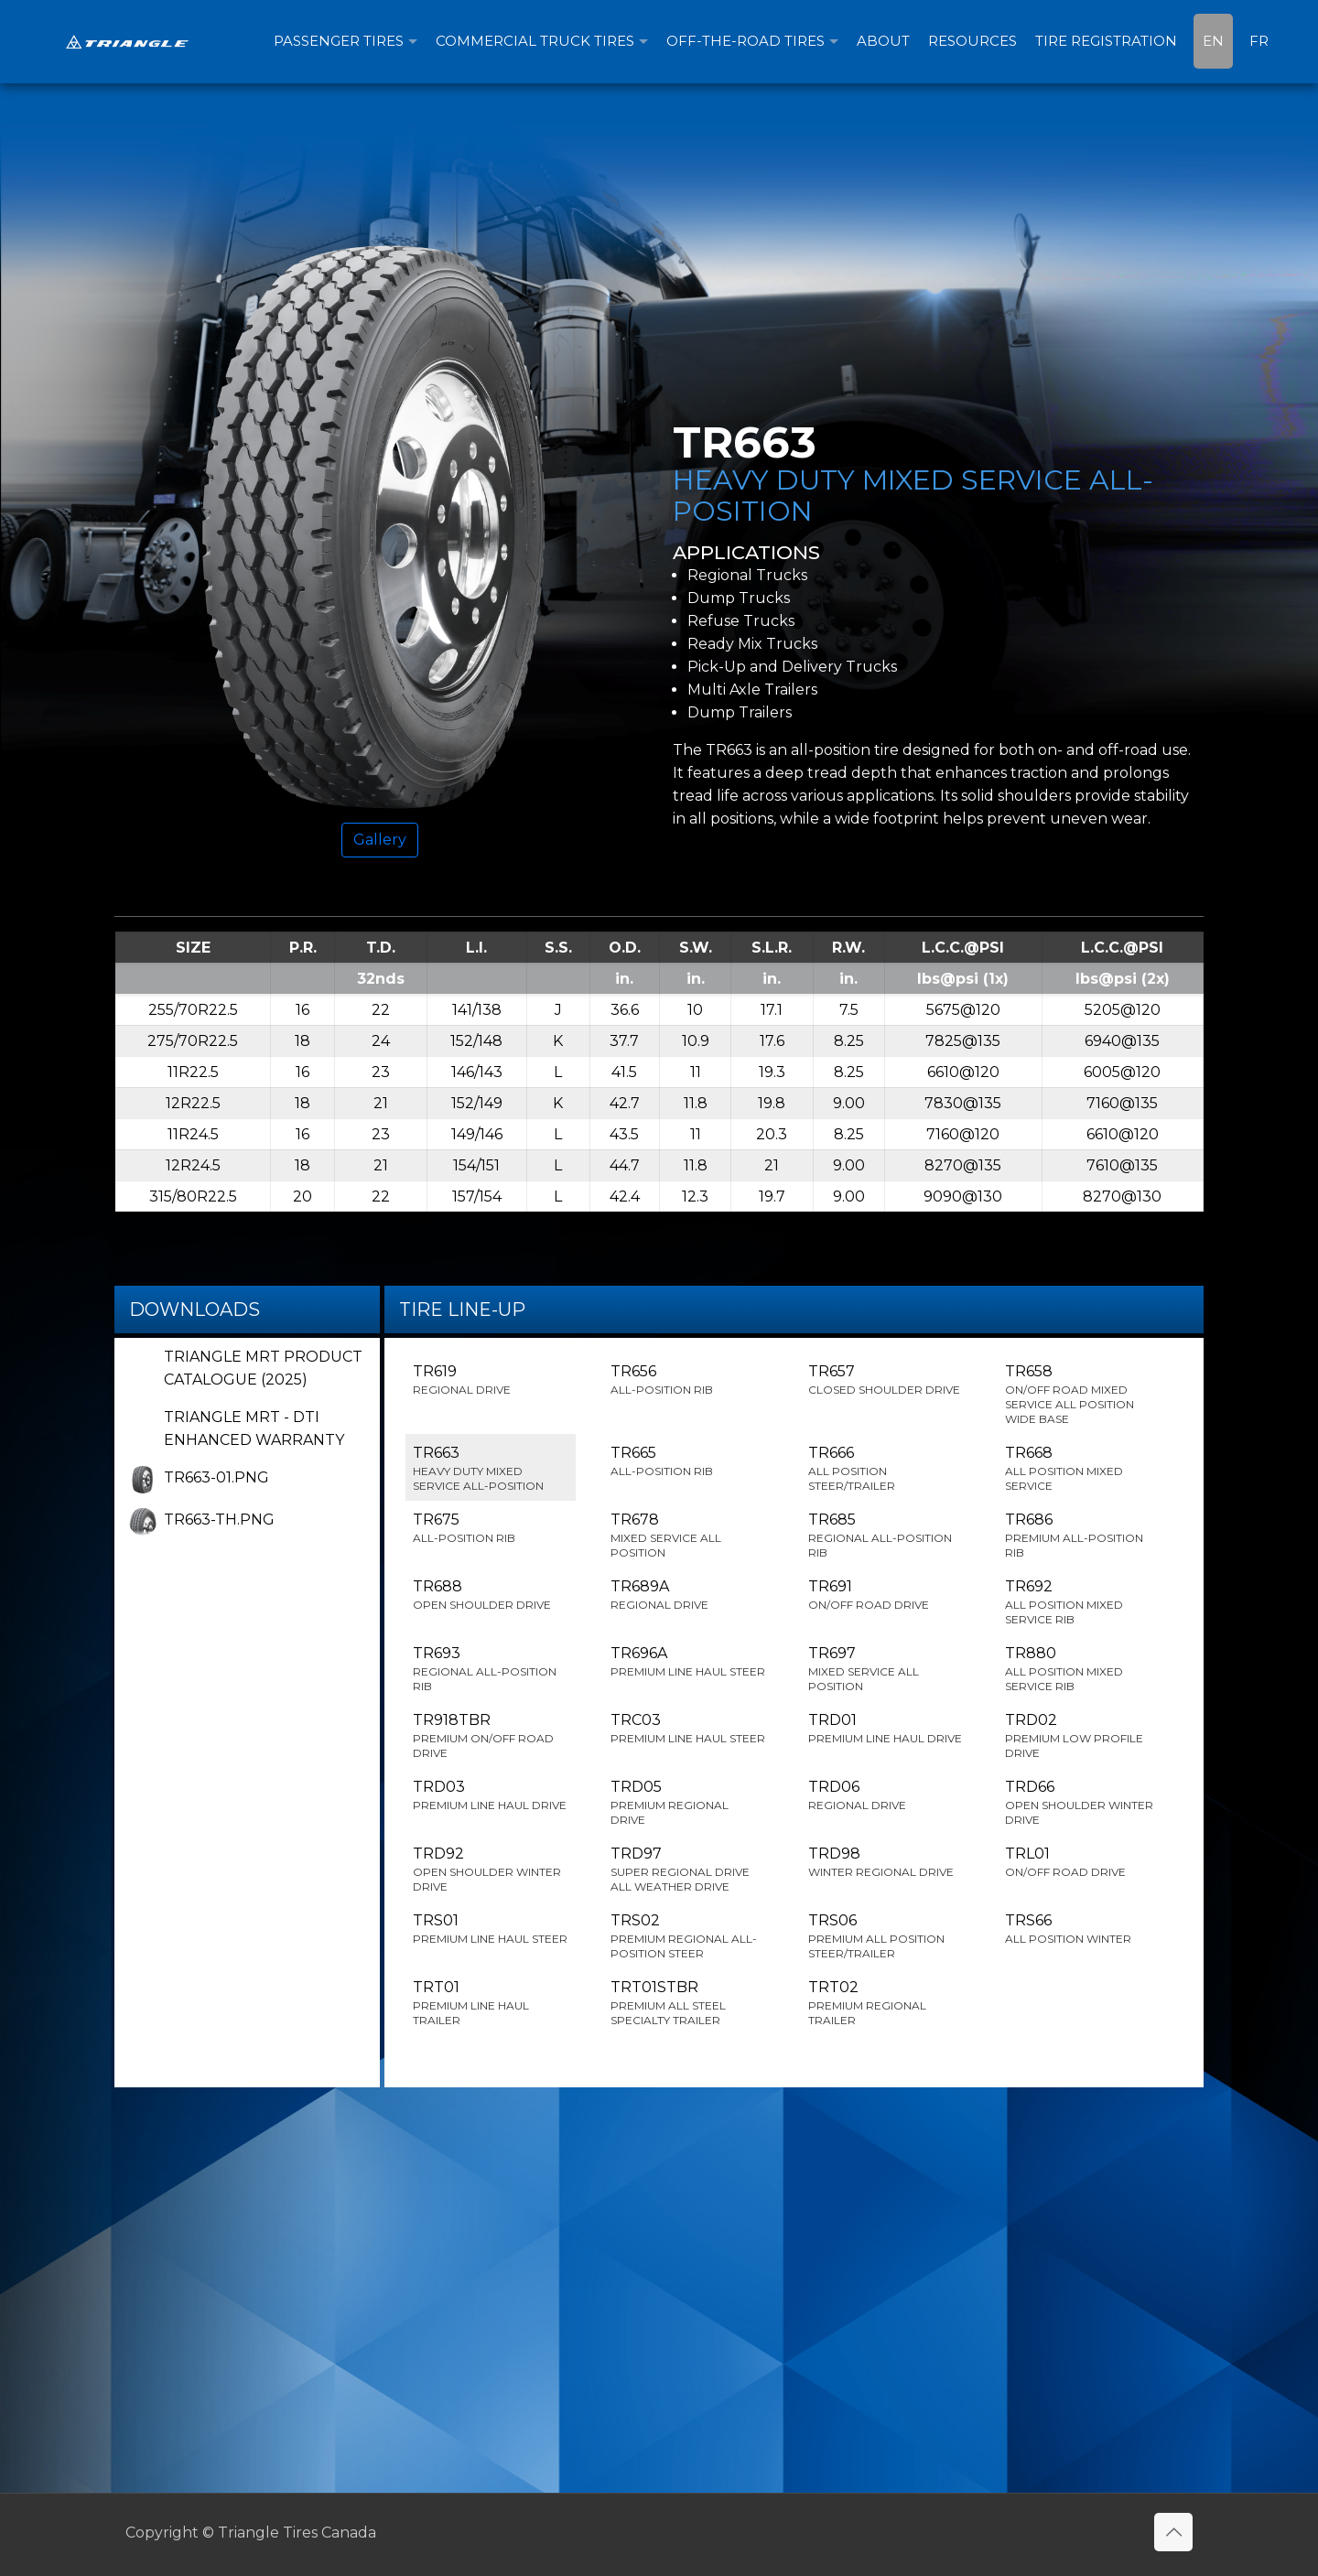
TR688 (490, 1595)
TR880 (1083, 1669)
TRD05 (688, 1802)
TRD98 (886, 1862)
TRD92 (490, 1869)
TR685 (886, 1535)
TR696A (688, 1661)
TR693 (490, 1669)
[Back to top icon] (1173, 2532)
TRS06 (886, 1936)
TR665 (688, 1461)
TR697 (886, 1669)
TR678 (688, 1535)
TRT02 (886, 2003)
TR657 (886, 1380)
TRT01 (490, 2003)
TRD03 (490, 1795)
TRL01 (1083, 1862)
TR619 (490, 1380)
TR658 (1083, 1395)
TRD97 (688, 1869)
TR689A (688, 1595)
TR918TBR (490, 1736)
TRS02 (688, 1936)
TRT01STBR (688, 2003)
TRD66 (1083, 1802)
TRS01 (490, 1929)
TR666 (886, 1468)
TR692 (1083, 1602)
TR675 (490, 1528)
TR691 (886, 1595)
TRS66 (1083, 1929)
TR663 (490, 1468)
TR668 (1083, 1468)
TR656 (688, 1380)
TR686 (1083, 1535)
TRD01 (886, 1728)
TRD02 (1083, 1736)
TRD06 (886, 1795)
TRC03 (688, 1728)
